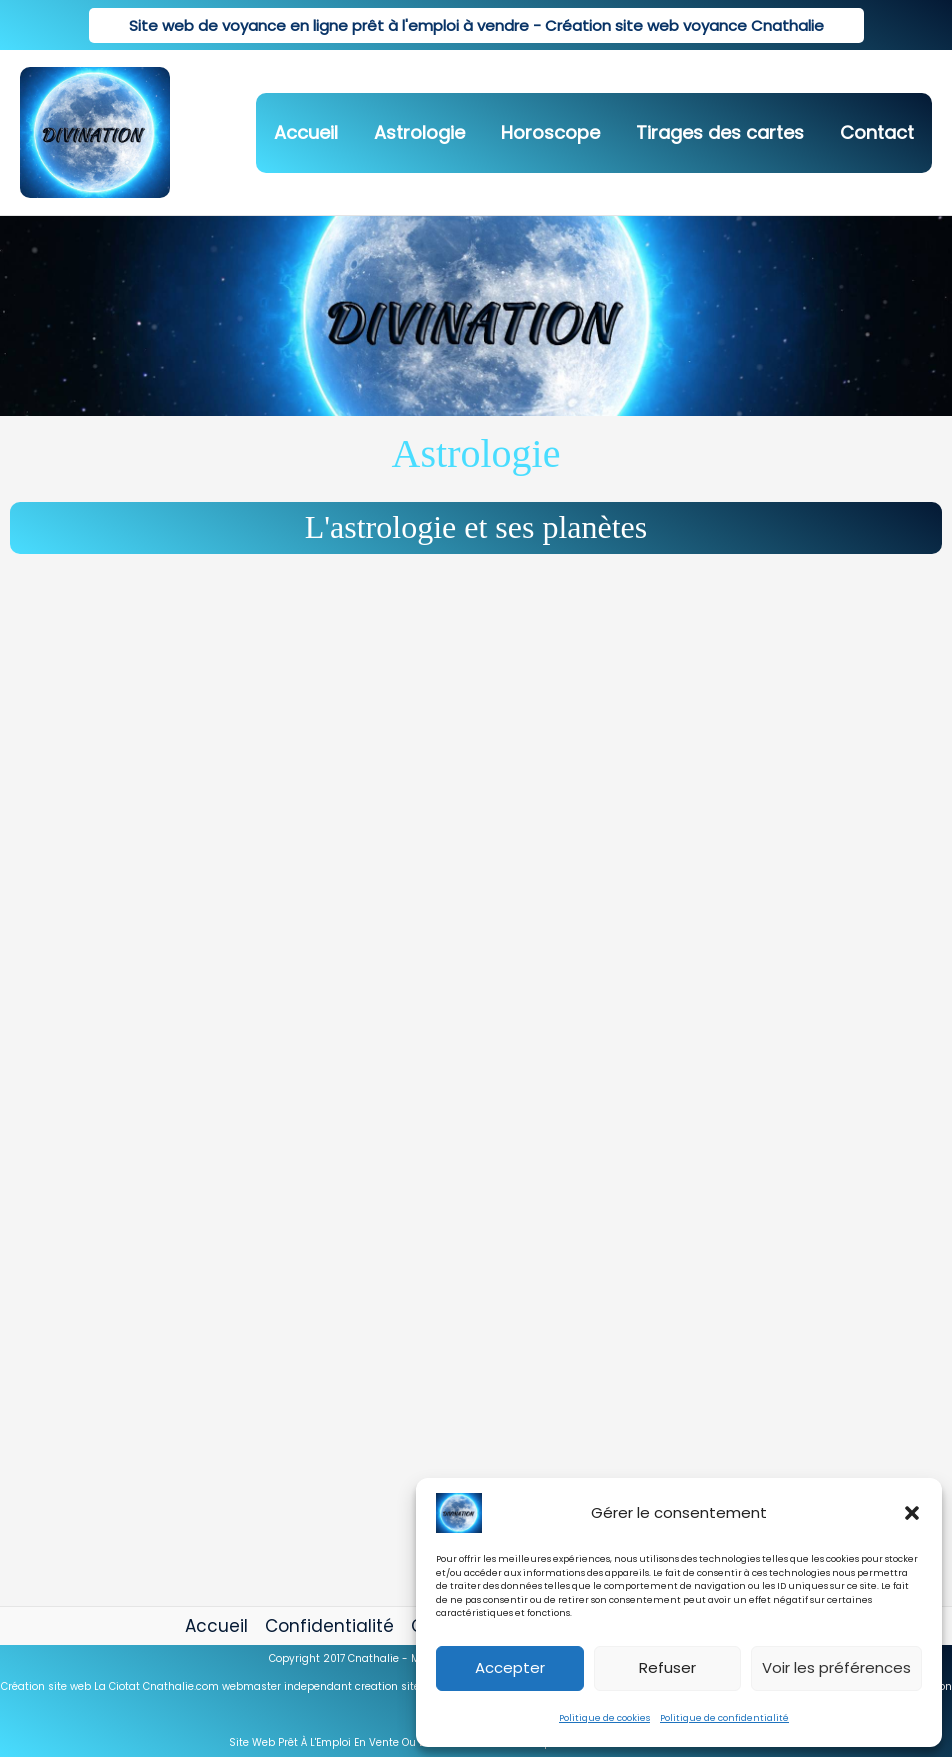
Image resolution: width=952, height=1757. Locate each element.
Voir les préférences (836, 1667)
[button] (912, 1513)
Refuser (667, 1667)
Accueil (216, 1626)
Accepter (510, 1667)
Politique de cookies (604, 1718)
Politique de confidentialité (724, 1718)
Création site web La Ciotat (70, 1686)
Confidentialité (329, 1626)
